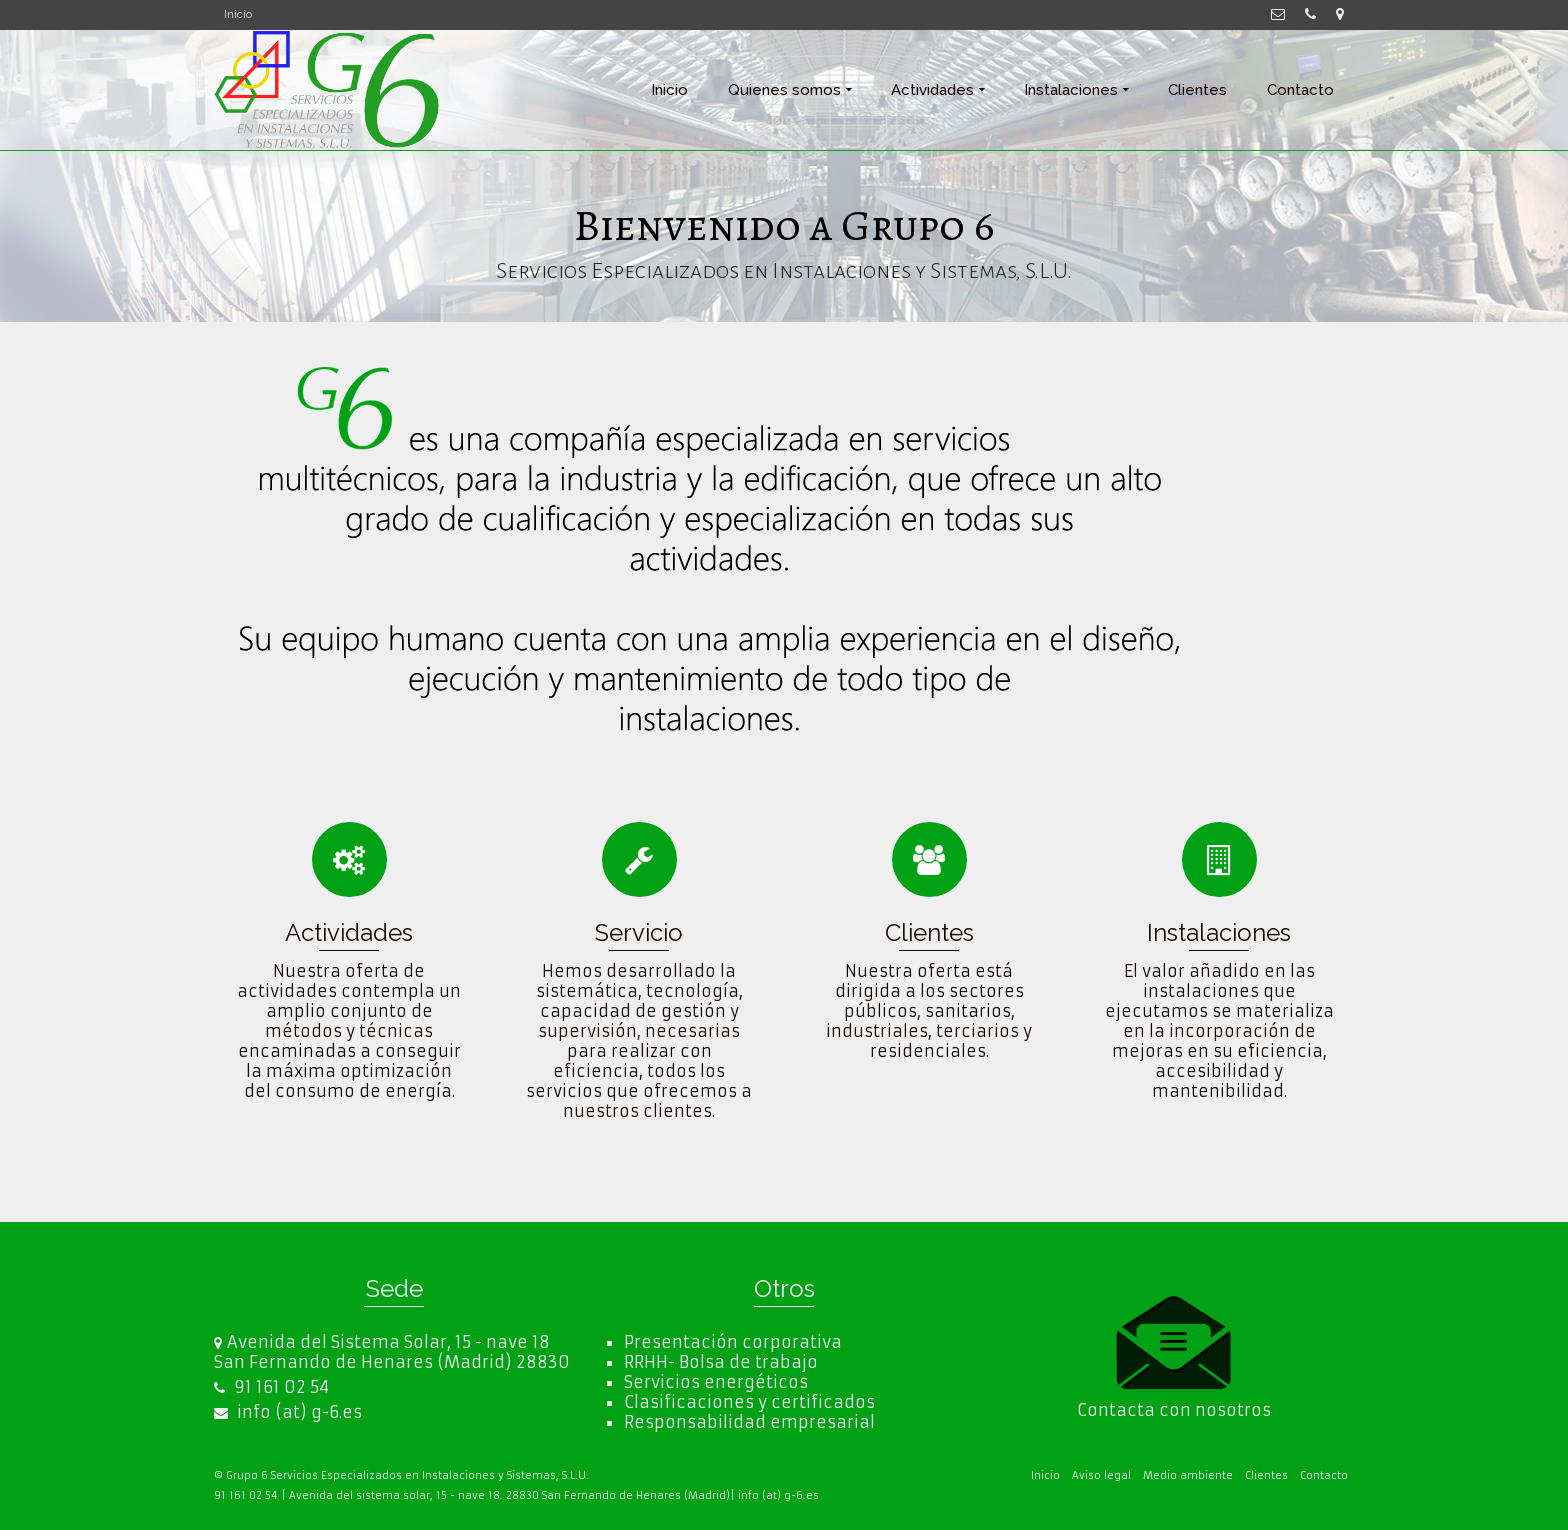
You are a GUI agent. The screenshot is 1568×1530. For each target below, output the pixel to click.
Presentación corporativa (733, 1342)
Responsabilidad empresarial (749, 1422)
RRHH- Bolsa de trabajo (721, 1362)
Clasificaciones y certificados (749, 1402)
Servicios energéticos (716, 1382)
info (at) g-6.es (288, 1412)
